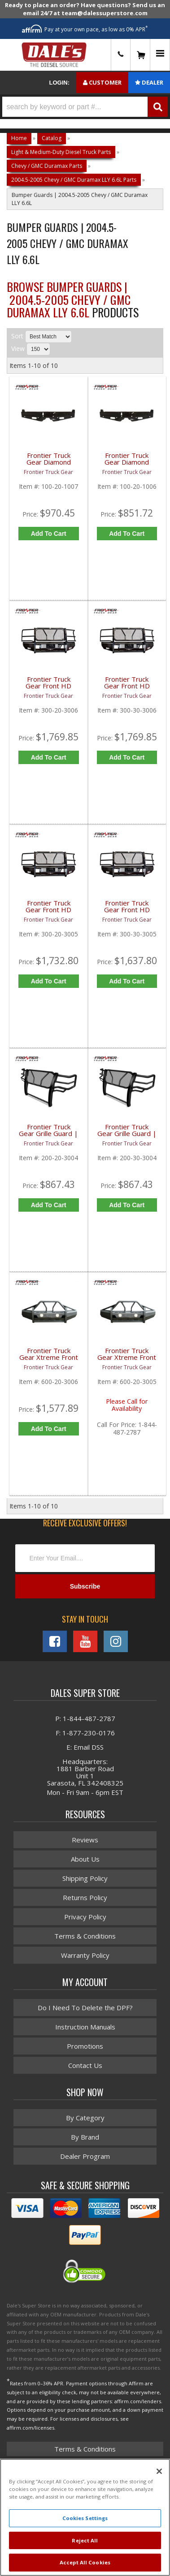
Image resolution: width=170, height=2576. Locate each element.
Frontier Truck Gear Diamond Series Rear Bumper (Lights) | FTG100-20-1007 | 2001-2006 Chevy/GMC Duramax (48, 464)
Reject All (85, 2540)
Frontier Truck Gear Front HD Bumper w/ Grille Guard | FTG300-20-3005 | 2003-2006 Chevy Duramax (49, 911)
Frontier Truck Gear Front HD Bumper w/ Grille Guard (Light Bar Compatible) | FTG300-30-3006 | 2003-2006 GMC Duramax (127, 688)
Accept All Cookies (85, 2562)
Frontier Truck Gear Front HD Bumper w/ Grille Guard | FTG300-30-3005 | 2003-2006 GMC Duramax (127, 911)
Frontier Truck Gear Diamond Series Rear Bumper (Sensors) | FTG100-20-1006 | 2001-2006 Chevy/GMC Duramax (126, 464)
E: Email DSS (85, 1747)
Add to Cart (48, 533)
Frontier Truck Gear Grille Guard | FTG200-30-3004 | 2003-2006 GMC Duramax (127, 1135)
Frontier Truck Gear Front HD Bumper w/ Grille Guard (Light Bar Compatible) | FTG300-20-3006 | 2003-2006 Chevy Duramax (48, 688)
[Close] (159, 2471)
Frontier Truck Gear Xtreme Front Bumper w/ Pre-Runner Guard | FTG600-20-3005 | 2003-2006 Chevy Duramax (126, 1359)
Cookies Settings (85, 2518)
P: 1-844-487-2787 (85, 1718)
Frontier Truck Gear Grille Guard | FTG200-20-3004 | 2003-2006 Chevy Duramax (48, 1135)
